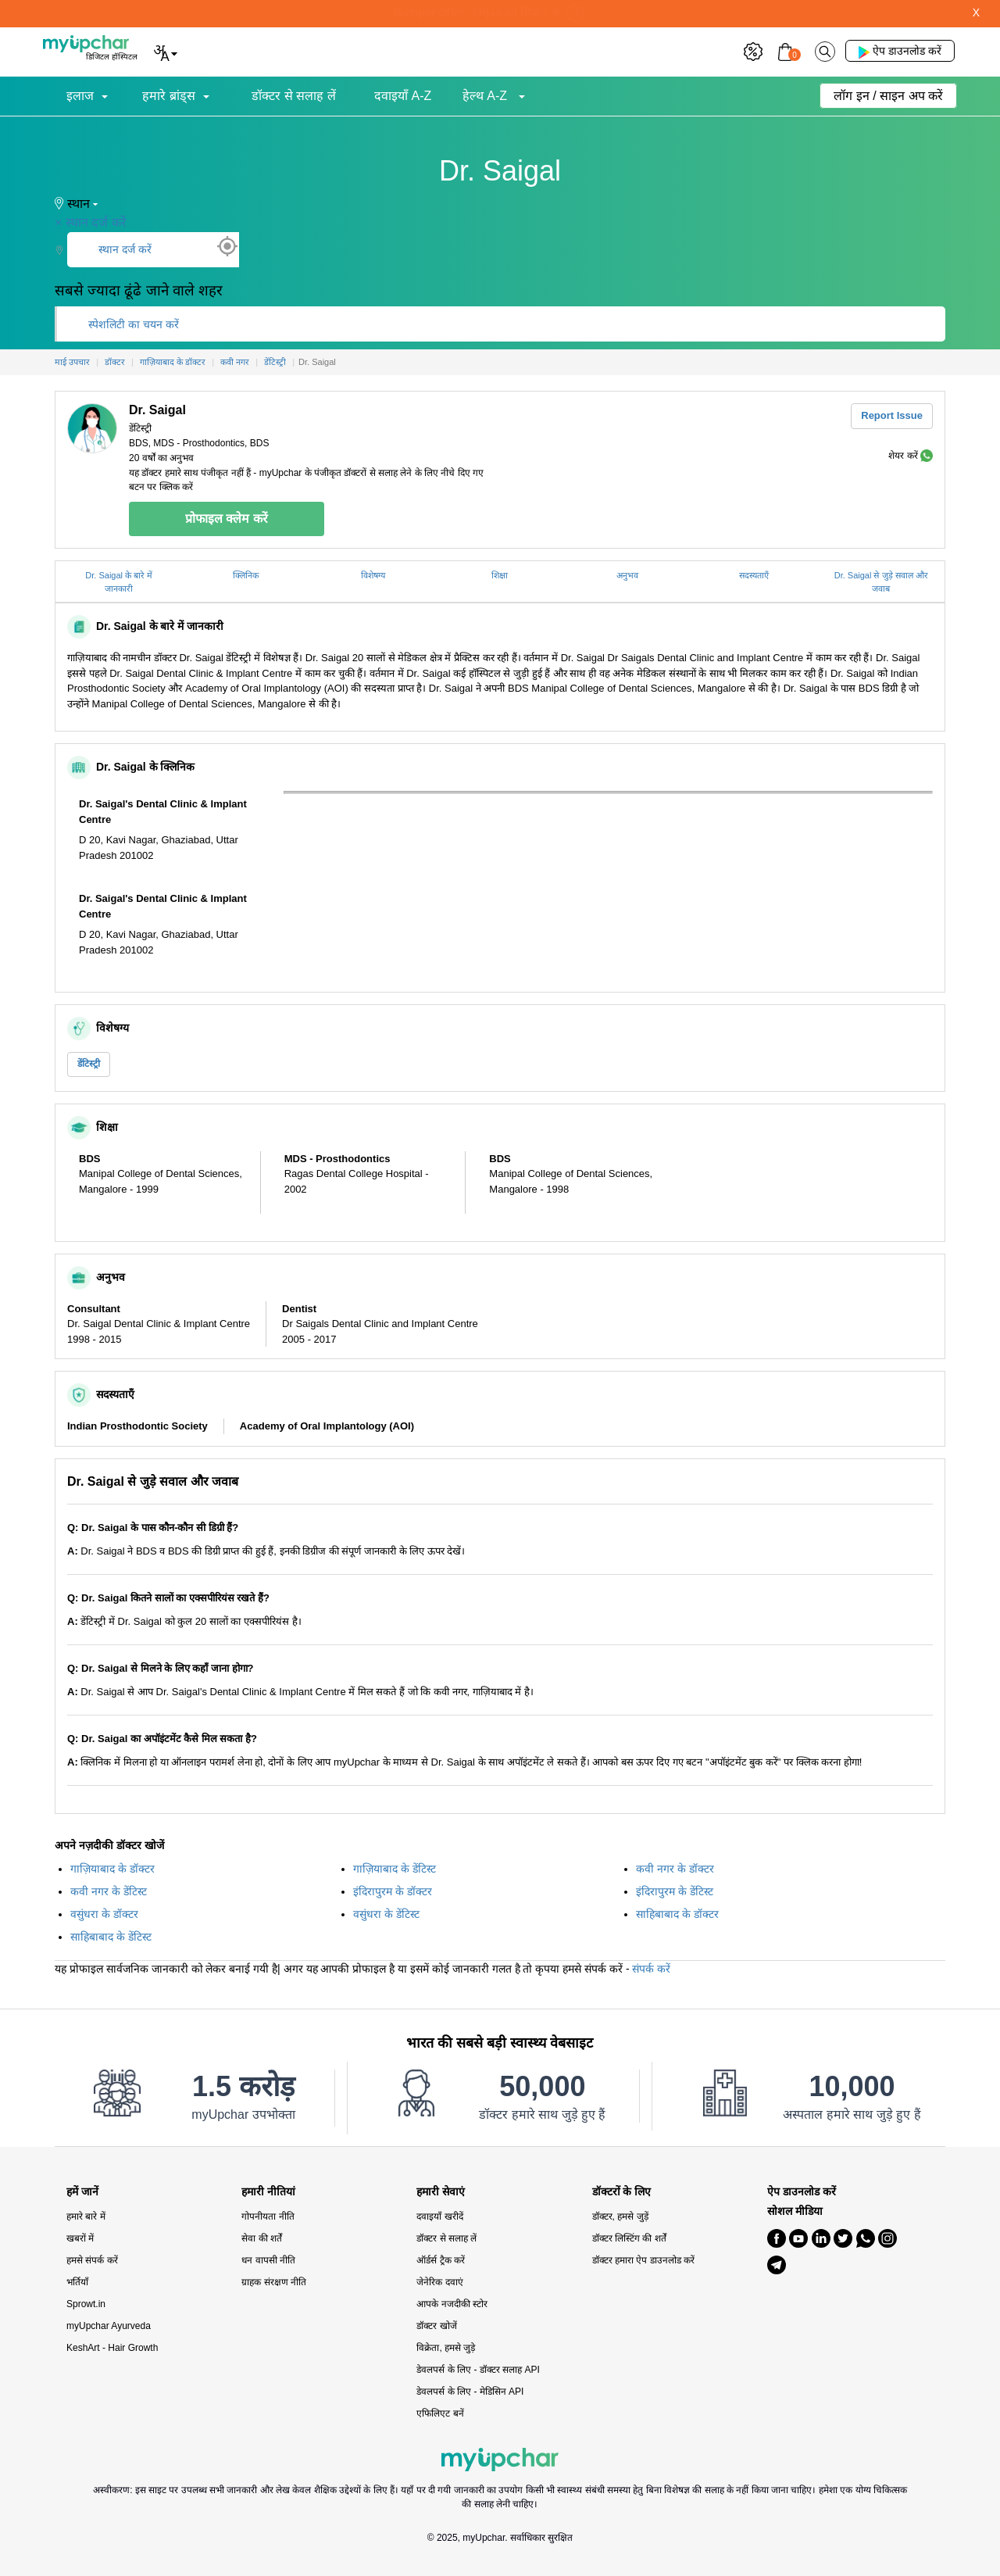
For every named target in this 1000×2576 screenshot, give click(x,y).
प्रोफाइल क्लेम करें (226, 518)
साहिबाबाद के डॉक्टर (677, 1914)
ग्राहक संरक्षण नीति (273, 2282)
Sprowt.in (85, 2304)
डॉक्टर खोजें (436, 2325)
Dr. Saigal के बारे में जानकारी (118, 582)
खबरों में (80, 2238)
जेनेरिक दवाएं (439, 2282)
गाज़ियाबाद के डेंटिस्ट (394, 1868)
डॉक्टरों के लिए (622, 2192)
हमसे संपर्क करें (92, 2260)
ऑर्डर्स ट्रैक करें (440, 2260)
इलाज (80, 95)
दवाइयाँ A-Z (402, 95)
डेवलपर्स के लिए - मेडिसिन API (469, 2391)
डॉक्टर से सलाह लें (293, 95)
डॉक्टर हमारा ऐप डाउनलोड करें (643, 2260)
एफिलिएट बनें (439, 2413)
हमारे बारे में (85, 2216)
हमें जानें (82, 2192)
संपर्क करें (651, 1968)
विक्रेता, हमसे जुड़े (445, 2347)
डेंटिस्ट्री (88, 1063)
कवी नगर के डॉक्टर (675, 1868)
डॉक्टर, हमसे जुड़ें (620, 2216)
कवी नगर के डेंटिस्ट (108, 1891)
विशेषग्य (373, 575)
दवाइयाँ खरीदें (439, 2216)
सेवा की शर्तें (261, 2238)
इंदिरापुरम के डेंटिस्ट (674, 1891)
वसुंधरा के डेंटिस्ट (386, 1914)
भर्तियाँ (77, 2282)
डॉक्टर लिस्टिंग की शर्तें (629, 2238)
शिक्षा (499, 575)
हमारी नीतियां (268, 2192)
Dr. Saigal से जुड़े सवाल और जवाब (881, 582)
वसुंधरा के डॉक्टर (104, 1914)
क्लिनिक (246, 575)
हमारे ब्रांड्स (168, 95)
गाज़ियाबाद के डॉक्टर (112, 1868)
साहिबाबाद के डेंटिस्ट (111, 1936)
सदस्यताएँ (754, 575)
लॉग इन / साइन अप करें (888, 95)
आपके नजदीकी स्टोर (452, 2304)
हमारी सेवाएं (440, 2192)
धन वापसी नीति (268, 2260)
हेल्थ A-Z (486, 95)
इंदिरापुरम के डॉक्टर (392, 1891)
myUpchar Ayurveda (108, 2325)
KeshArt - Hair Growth (112, 2347)
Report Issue (892, 415)
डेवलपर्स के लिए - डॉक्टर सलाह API (477, 2369)
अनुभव (627, 575)
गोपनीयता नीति (267, 2216)
